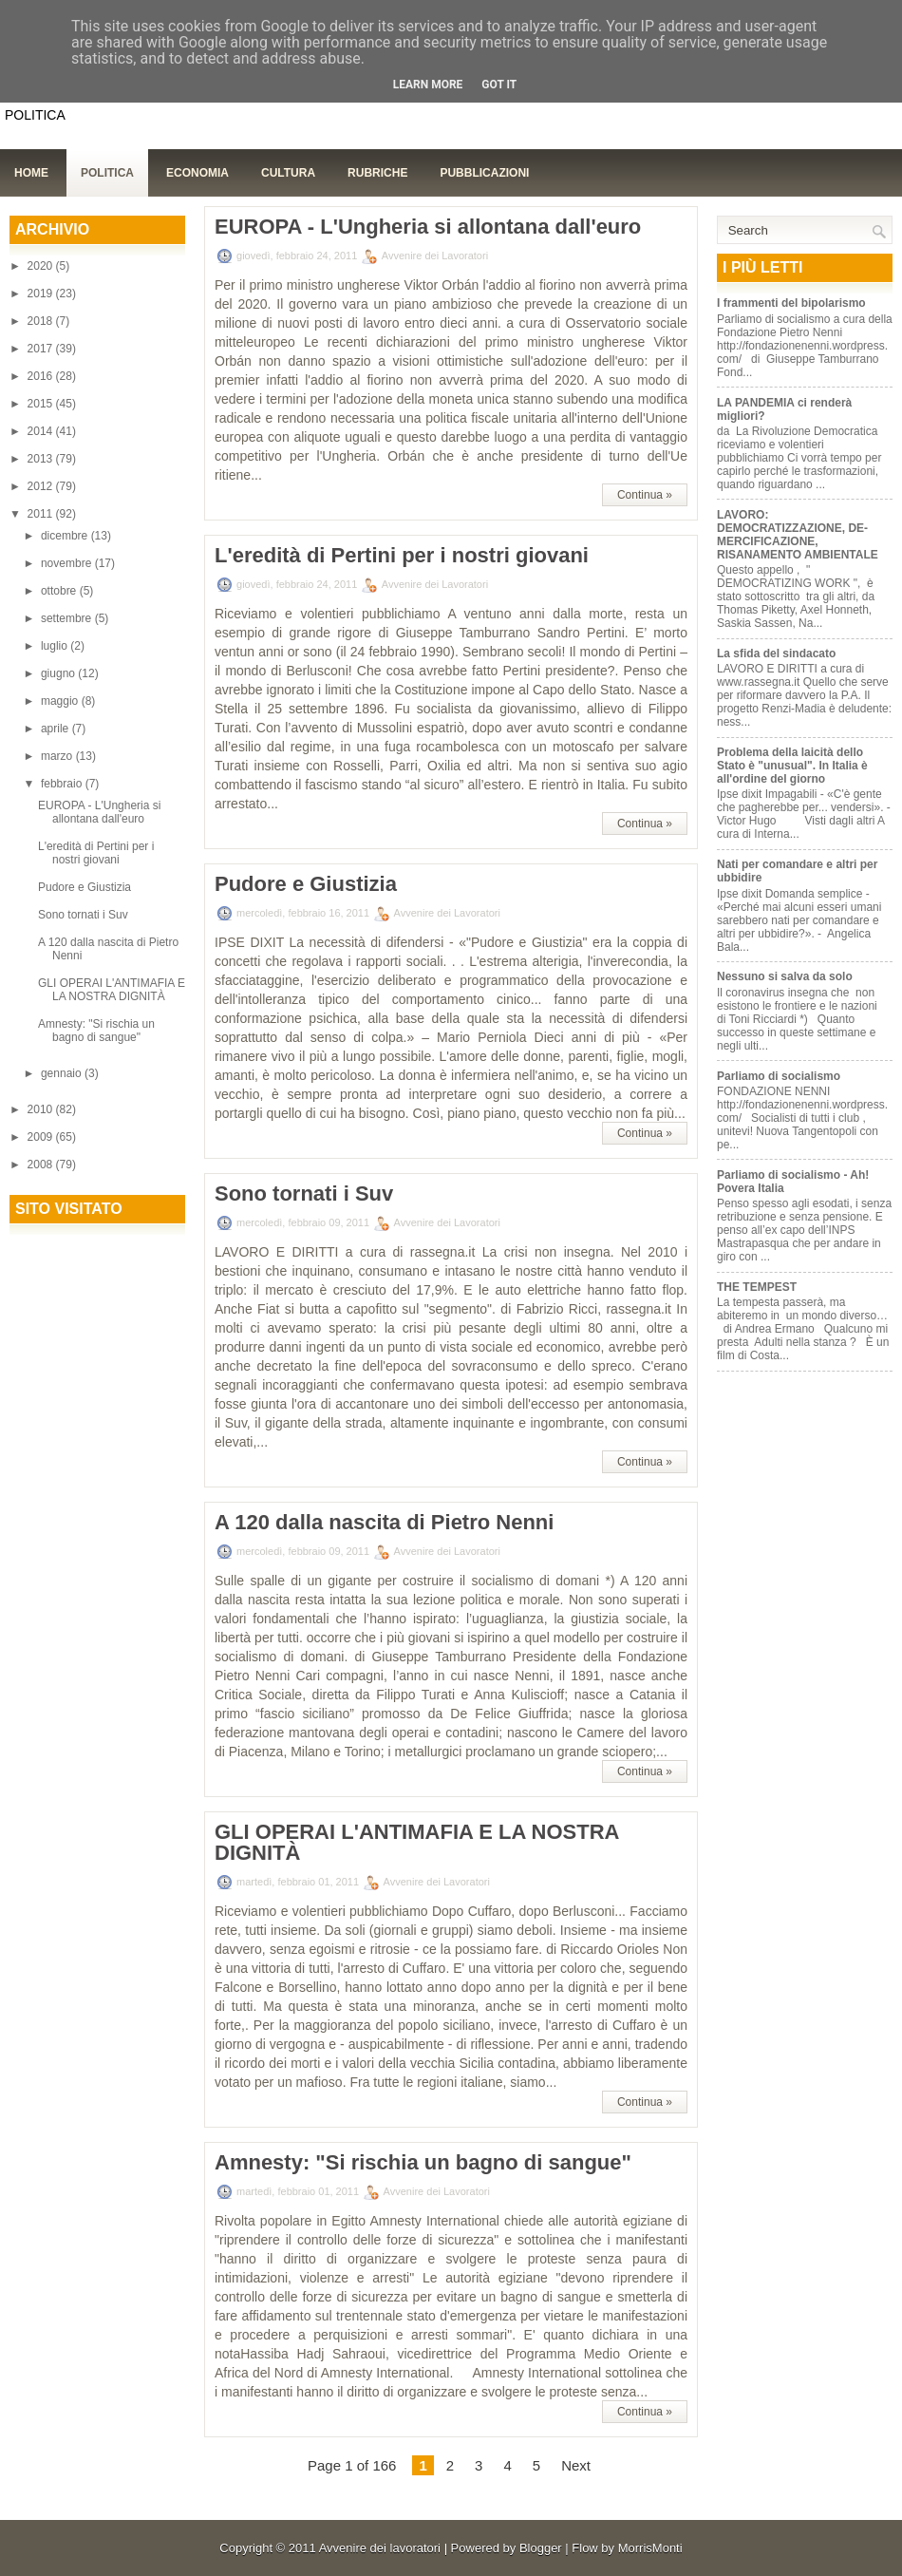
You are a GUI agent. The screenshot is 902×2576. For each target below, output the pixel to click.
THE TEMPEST (757, 1287)
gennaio (63, 1073)
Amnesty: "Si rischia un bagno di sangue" (96, 1030)
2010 (42, 1109)
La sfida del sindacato (776, 653)
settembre (68, 618)
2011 (42, 514)
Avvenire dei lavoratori (380, 2548)
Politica (107, 173)
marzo (58, 756)
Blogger (540, 2548)
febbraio (63, 783)
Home (31, 173)
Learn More (428, 84)
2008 (42, 1164)
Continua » (644, 495)
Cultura (288, 173)
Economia (197, 173)
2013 (42, 458)
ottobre (60, 590)
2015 (42, 403)
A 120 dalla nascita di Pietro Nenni (384, 1522)
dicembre (66, 535)
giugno (59, 673)
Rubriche (377, 173)
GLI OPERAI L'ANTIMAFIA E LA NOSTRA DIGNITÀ (111, 989)
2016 (42, 376)
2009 (42, 1137)
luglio (55, 646)
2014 (42, 431)
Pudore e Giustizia (84, 887)
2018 (42, 321)
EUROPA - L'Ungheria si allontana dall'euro (99, 812)
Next (576, 2465)
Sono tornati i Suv (83, 914)
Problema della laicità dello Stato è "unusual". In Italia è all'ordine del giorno (792, 766)
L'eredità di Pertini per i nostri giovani (96, 853)
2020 (42, 266)
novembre (68, 563)
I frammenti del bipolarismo (791, 303)
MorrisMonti (650, 2548)
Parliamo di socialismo (778, 1076)
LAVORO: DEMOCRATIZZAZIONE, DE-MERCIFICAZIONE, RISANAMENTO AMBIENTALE (797, 534)
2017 (42, 348)
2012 (42, 486)
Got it (499, 84)
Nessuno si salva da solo (785, 976)
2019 (42, 293)
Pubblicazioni (484, 173)
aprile (56, 728)
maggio (61, 701)
